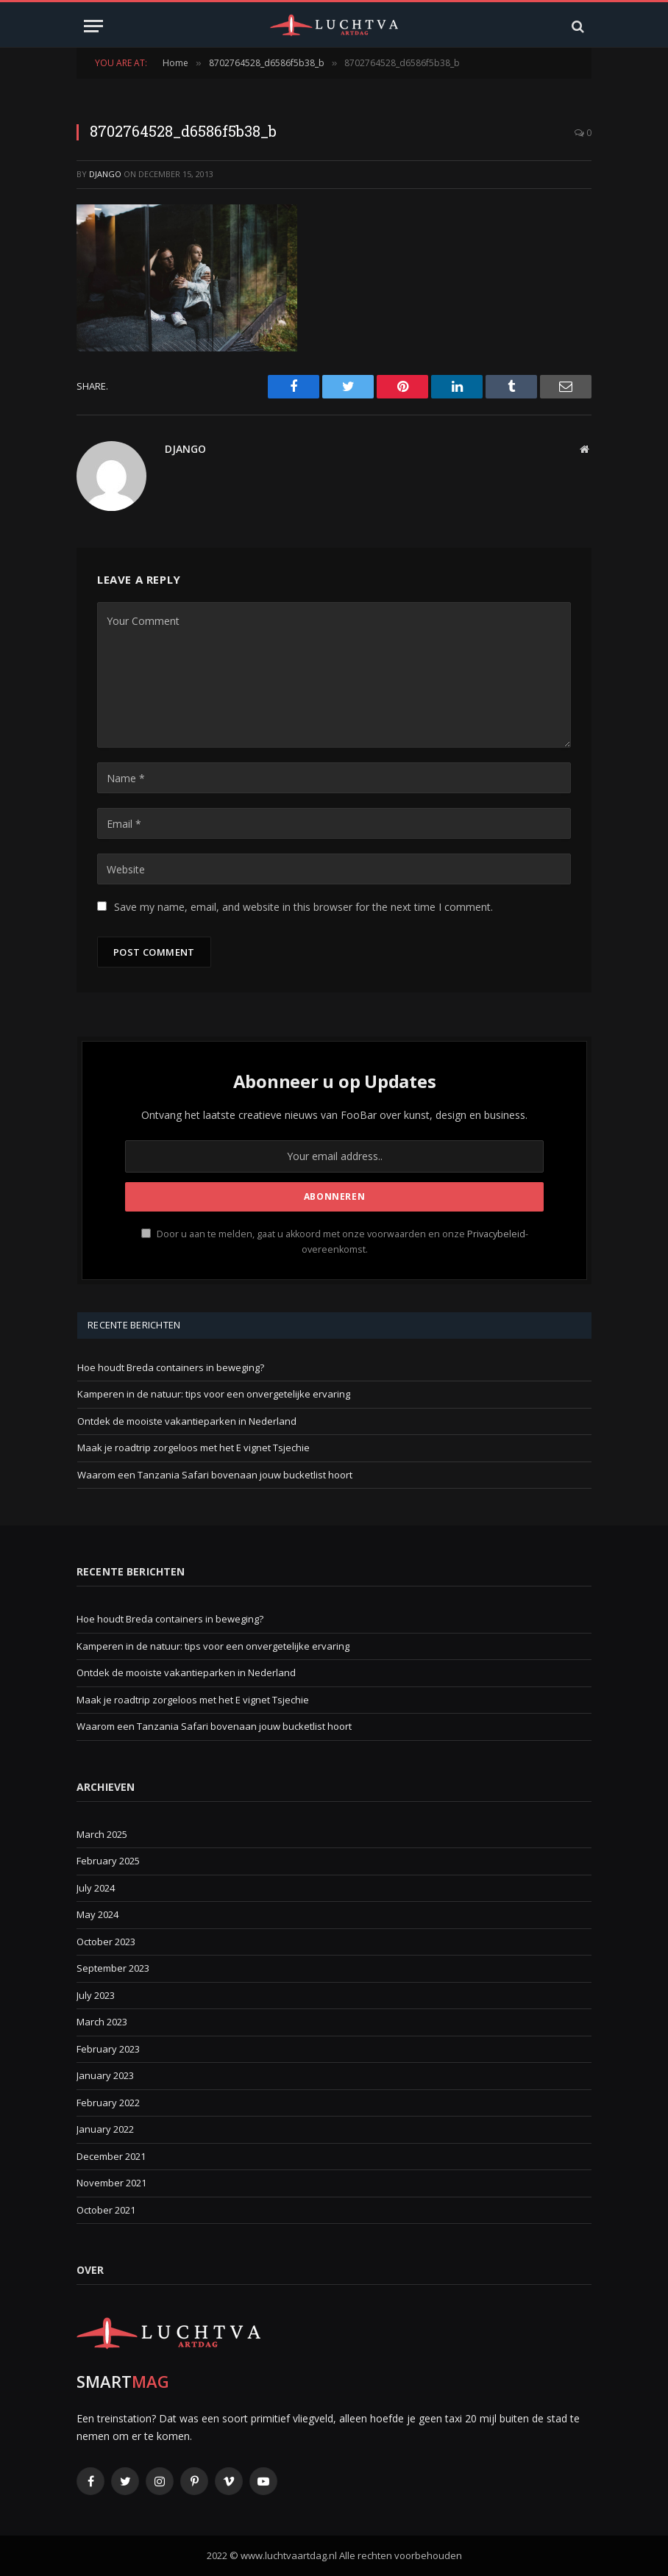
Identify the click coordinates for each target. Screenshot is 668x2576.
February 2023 (108, 2049)
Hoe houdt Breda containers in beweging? (170, 1367)
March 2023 (102, 2021)
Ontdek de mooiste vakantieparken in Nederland (186, 1421)
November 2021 (111, 2182)
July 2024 (96, 1888)
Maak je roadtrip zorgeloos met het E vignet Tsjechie (193, 1447)
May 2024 (97, 1914)
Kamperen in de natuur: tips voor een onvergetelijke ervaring (213, 1393)
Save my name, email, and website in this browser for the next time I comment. (303, 907)
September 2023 (113, 1968)
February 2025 (108, 1860)
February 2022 (108, 2102)
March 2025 (102, 1834)
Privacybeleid (496, 1234)
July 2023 (96, 1995)
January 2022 (105, 2129)
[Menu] (93, 26)
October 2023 (106, 1941)
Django (105, 173)
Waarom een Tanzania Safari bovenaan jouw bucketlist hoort (214, 1474)
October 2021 (106, 2210)
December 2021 (111, 2156)
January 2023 (105, 2075)
